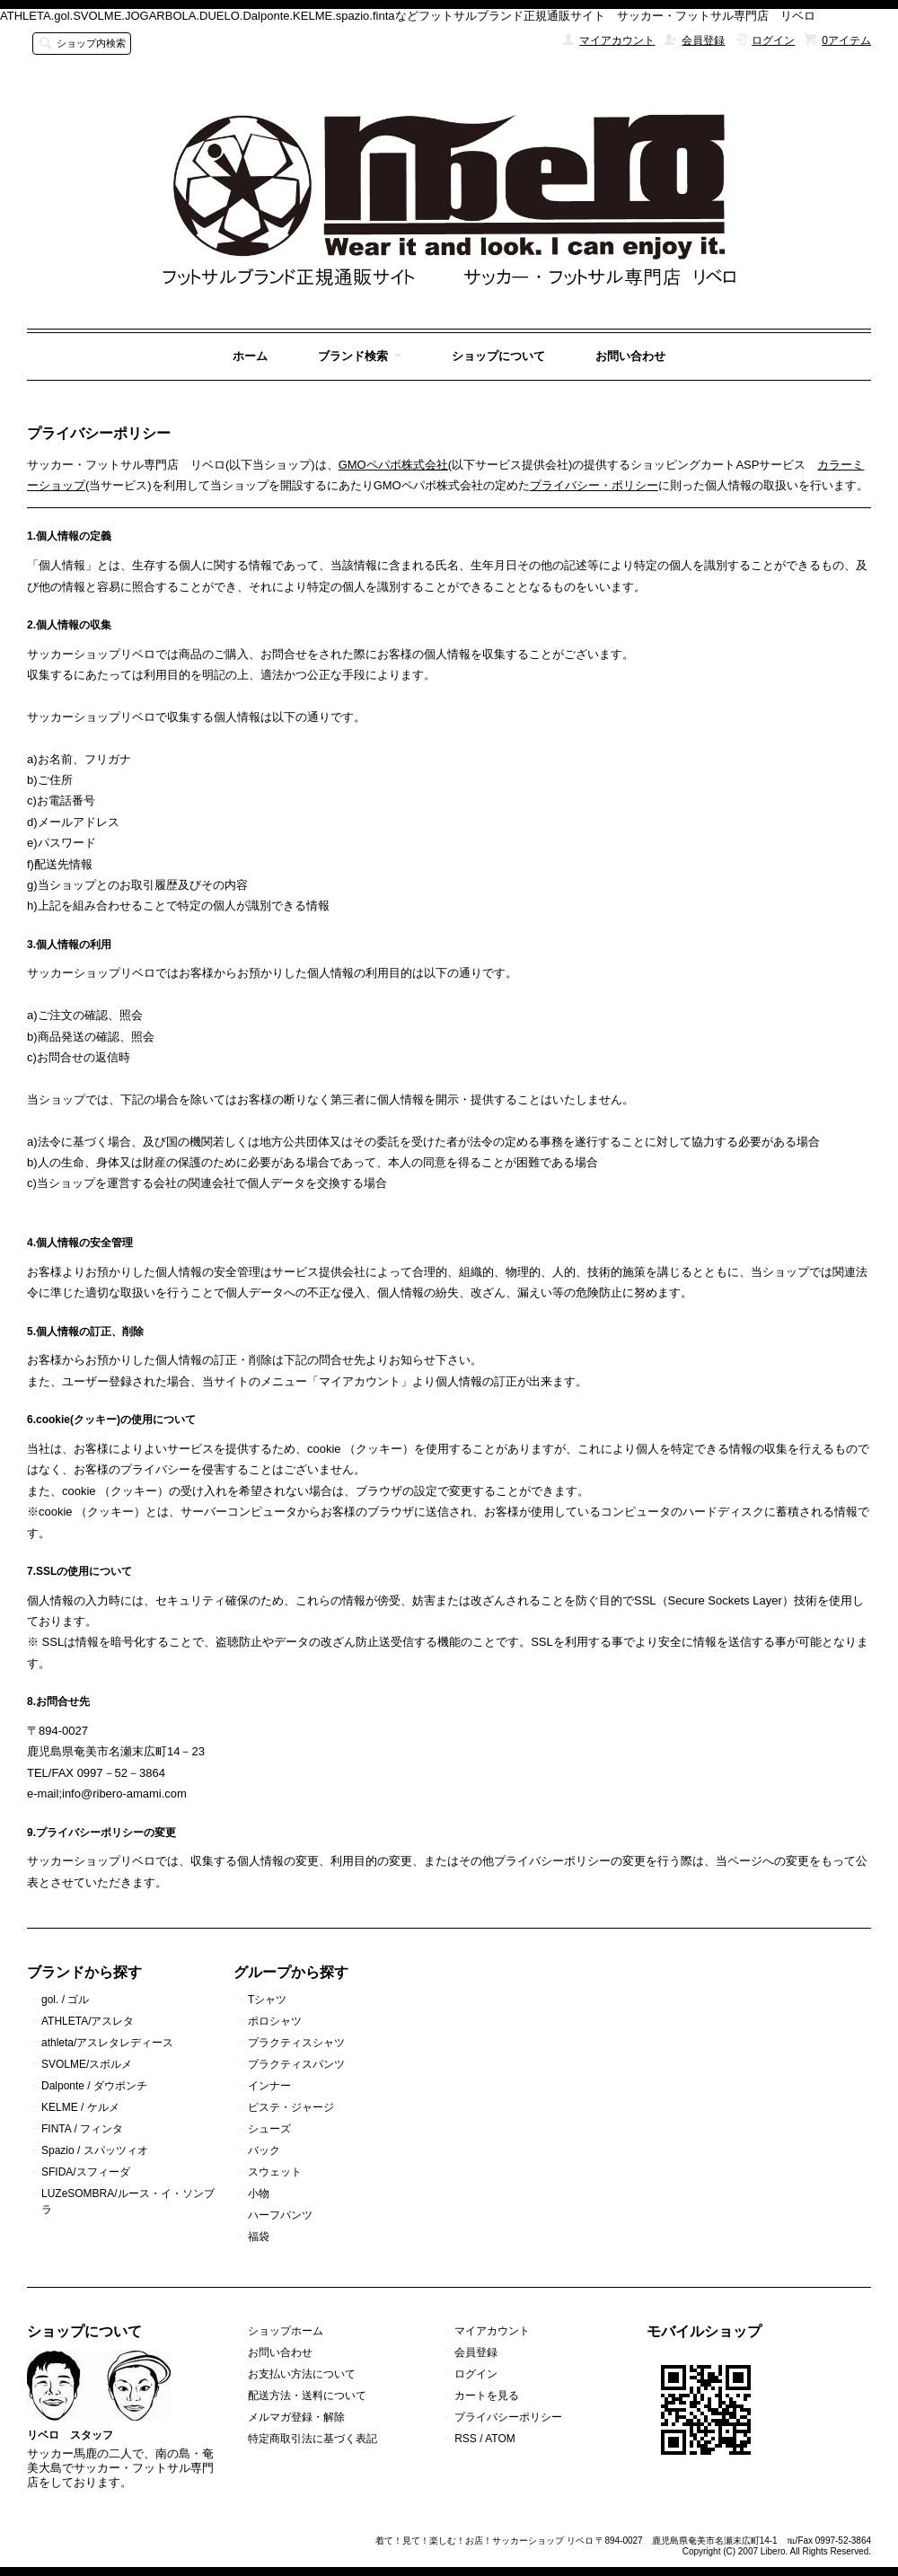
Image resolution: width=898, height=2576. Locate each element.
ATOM (500, 2438)
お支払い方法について (302, 2374)
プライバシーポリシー (508, 2417)
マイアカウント (617, 40)
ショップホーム (285, 2331)
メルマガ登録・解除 (296, 2417)
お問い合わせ (630, 356)
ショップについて (498, 356)
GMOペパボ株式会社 (393, 464)
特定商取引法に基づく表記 (312, 2438)
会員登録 (703, 40)
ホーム (250, 356)
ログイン (773, 40)
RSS (465, 2438)
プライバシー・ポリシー (594, 485)
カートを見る (486, 2395)
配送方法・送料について (307, 2395)
